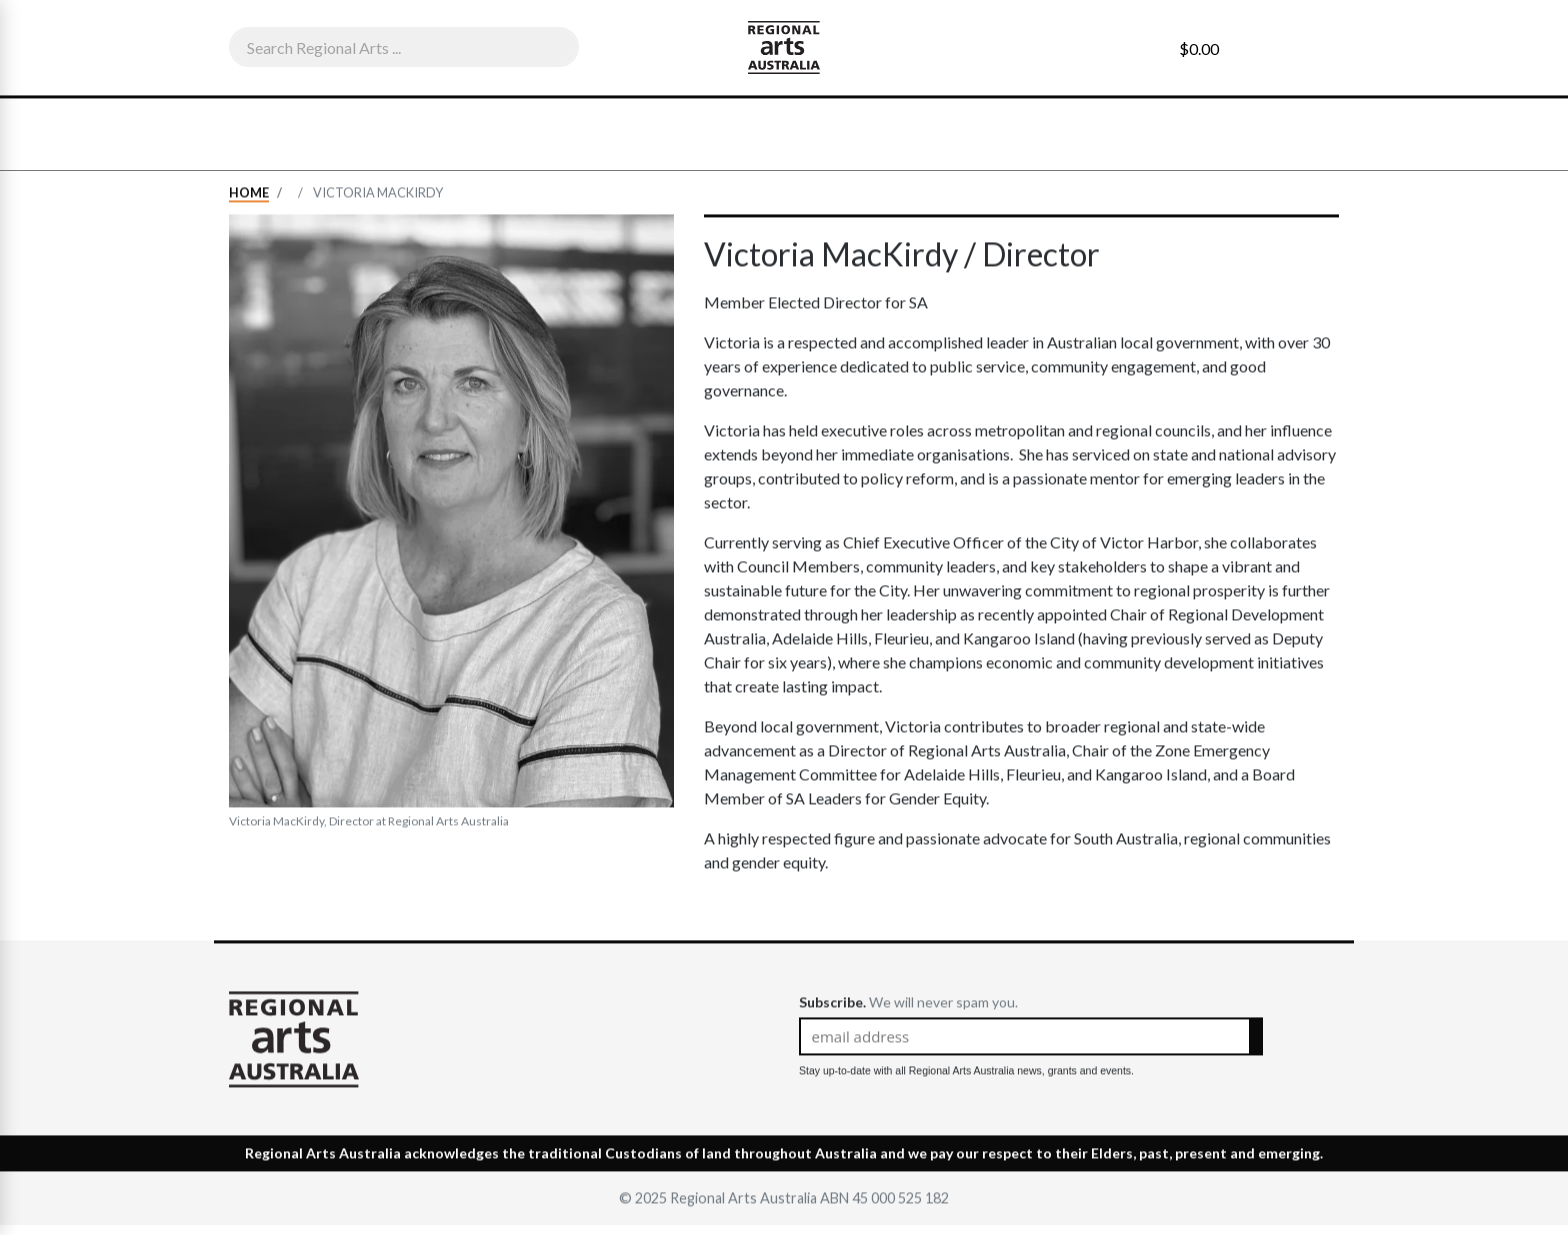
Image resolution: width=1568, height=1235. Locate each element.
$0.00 (1199, 48)
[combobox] (404, 47)
